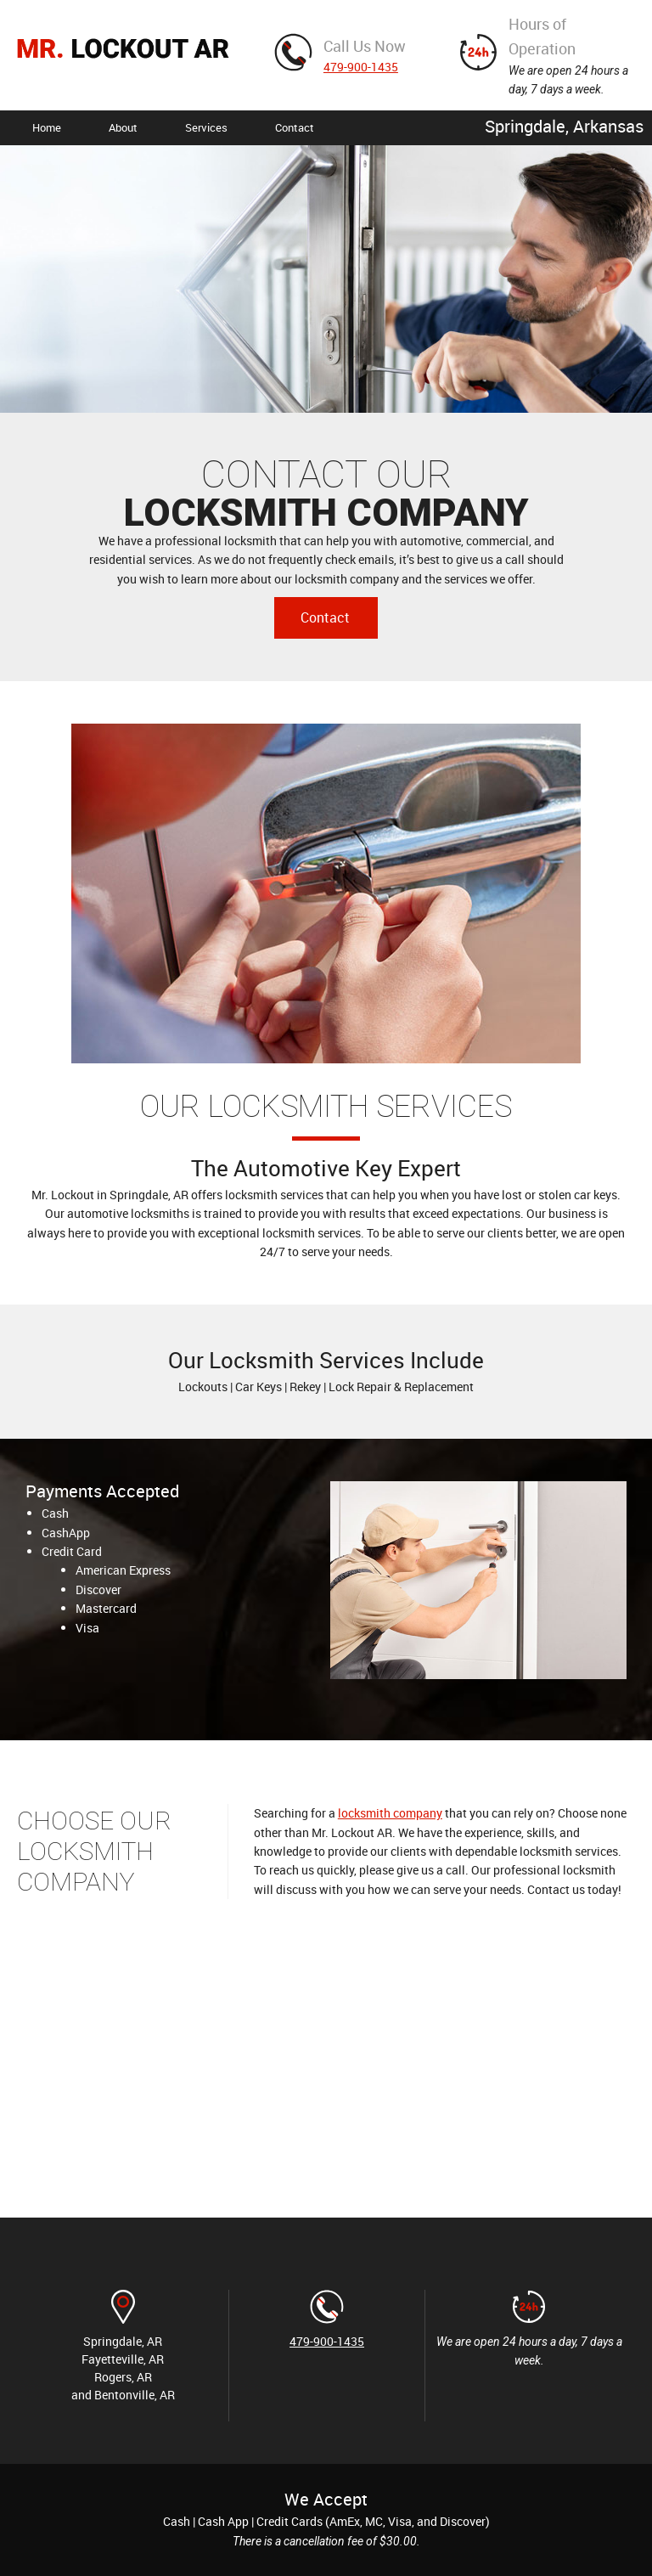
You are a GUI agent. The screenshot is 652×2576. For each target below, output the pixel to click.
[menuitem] (46, 127)
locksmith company (390, 1813)
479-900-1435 (360, 67)
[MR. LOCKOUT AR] (123, 55)
